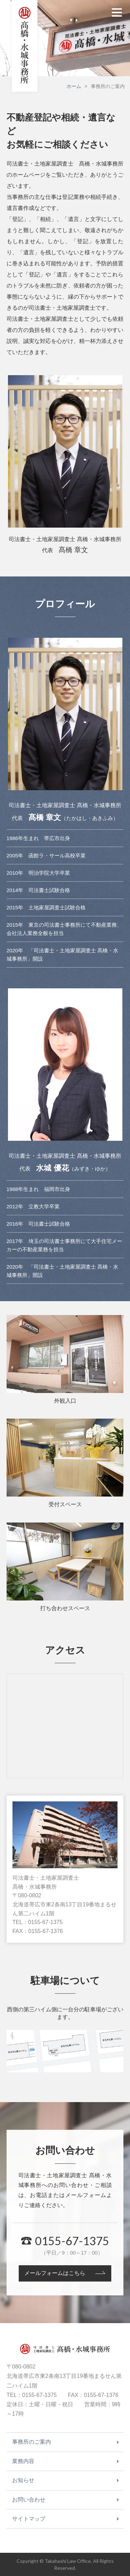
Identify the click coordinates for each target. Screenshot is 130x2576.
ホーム (74, 86)
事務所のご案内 (31, 2442)
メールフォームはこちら (54, 2273)
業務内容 (23, 2461)
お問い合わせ (28, 2500)
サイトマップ (28, 2519)
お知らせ (23, 2480)
